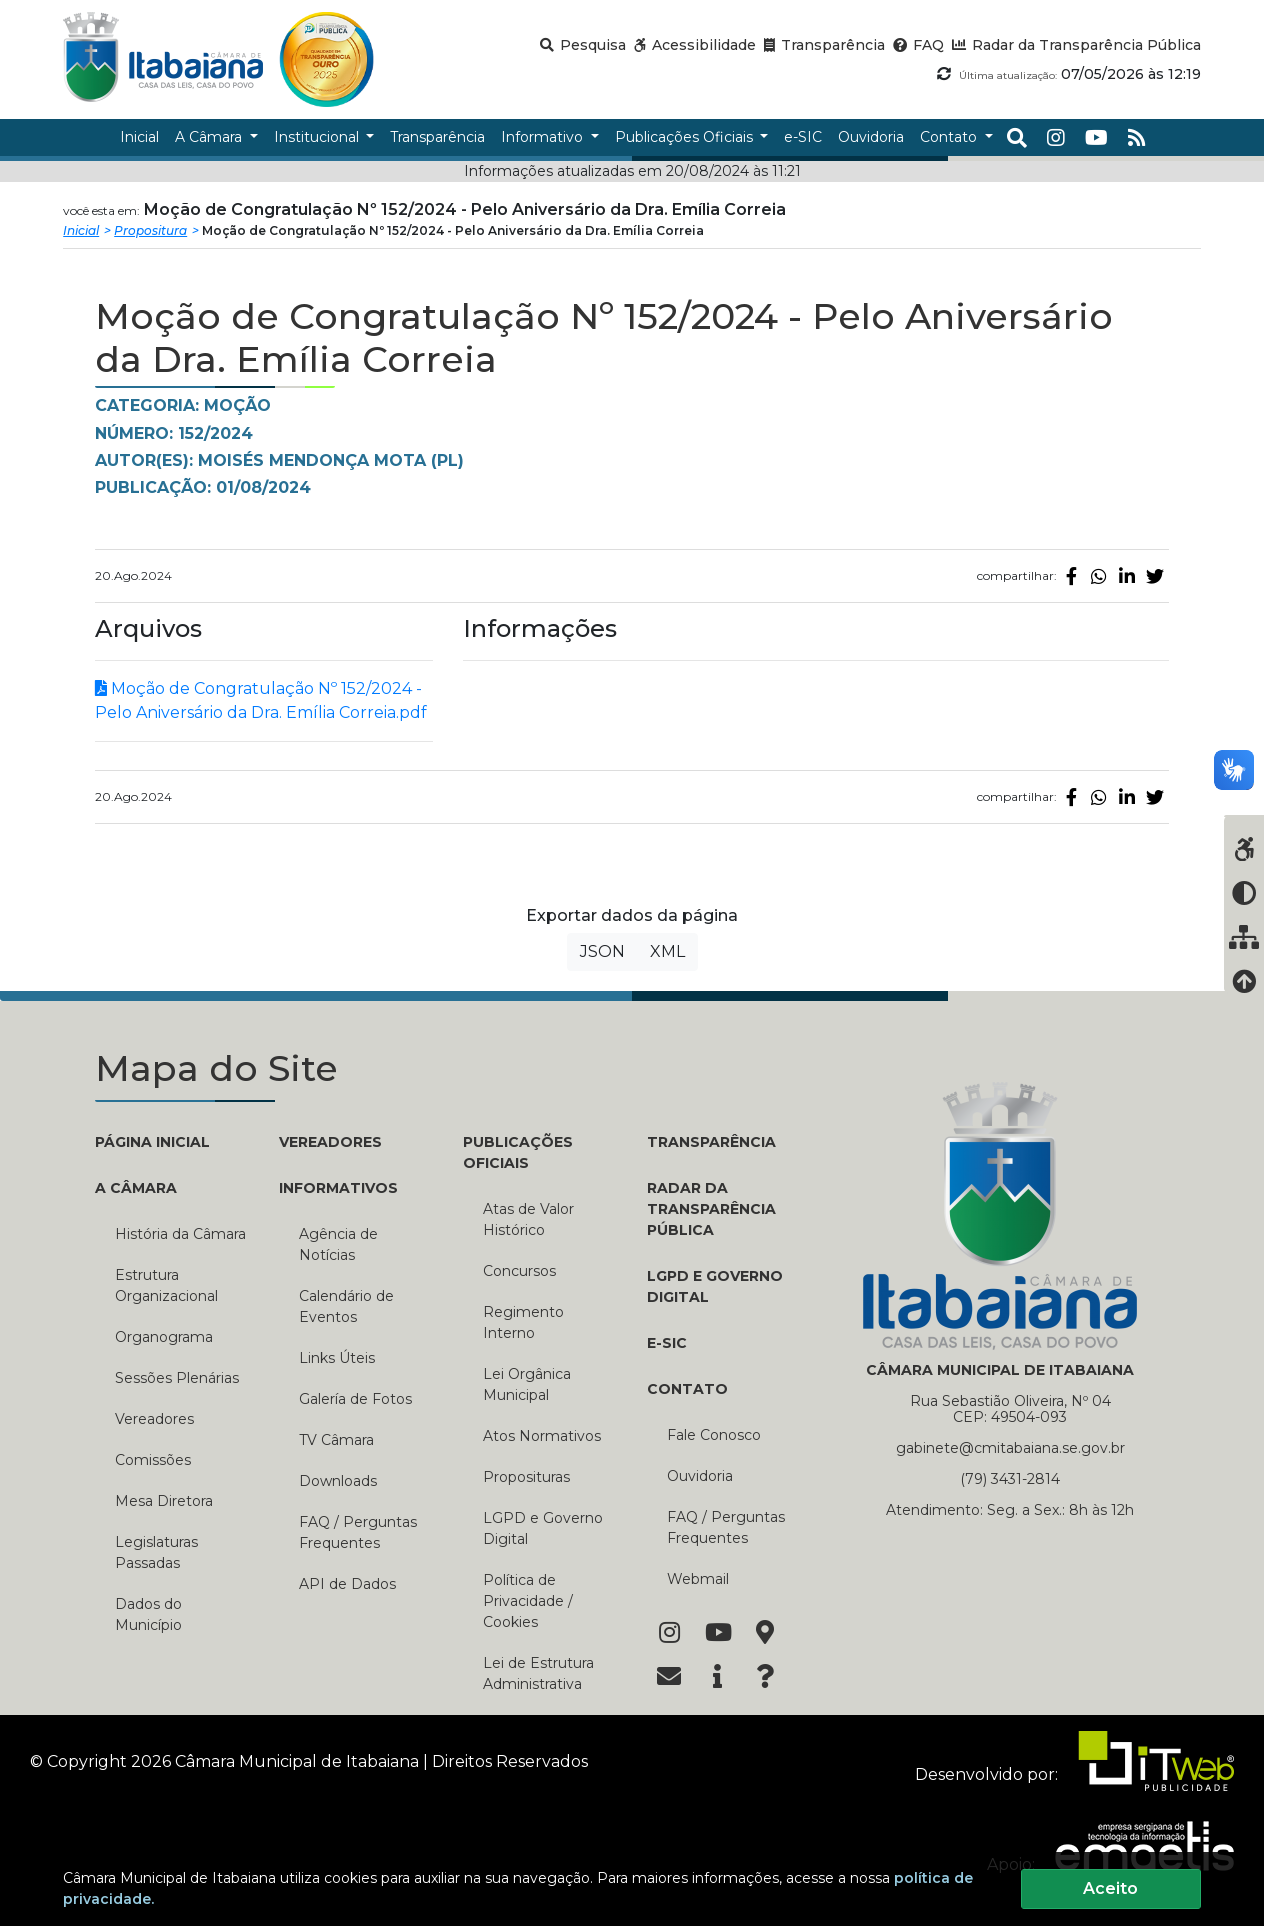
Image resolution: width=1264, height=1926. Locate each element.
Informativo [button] (544, 137)
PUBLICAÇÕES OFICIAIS (518, 1152)
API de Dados (347, 1584)
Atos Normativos (542, 1436)
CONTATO (687, 1389)
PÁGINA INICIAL (152, 1142)
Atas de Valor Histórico (528, 1219)
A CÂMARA (136, 1188)
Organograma (164, 1337)
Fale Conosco (714, 1435)
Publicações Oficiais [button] (686, 137)
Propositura (150, 230)
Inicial (81, 230)
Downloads (338, 1481)
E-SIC (667, 1343)
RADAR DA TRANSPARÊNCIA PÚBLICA (711, 1209)
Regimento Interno (523, 1322)
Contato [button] (950, 137)
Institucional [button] (318, 137)
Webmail (698, 1579)
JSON (602, 951)
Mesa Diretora (164, 1501)
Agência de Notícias (338, 1244)
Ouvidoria (700, 1476)
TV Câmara (336, 1440)
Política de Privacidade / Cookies (528, 1601)
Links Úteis (337, 1358)
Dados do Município (148, 1614)
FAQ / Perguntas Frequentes (358, 1532)
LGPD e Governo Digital (543, 1528)
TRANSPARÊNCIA (711, 1142)
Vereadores (154, 1419)
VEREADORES (330, 1142)
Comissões (153, 1460)
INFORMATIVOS (338, 1188)
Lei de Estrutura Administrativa (538, 1673)
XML (667, 951)
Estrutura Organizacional (166, 1285)
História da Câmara (180, 1234)
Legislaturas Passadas (156, 1552)
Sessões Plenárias (177, 1378)
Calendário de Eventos (346, 1306)
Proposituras (526, 1477)
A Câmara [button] (210, 137)
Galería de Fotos (355, 1399)
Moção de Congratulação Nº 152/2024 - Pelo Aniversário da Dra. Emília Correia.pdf (261, 700)
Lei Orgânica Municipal (527, 1384)
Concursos (519, 1271)
